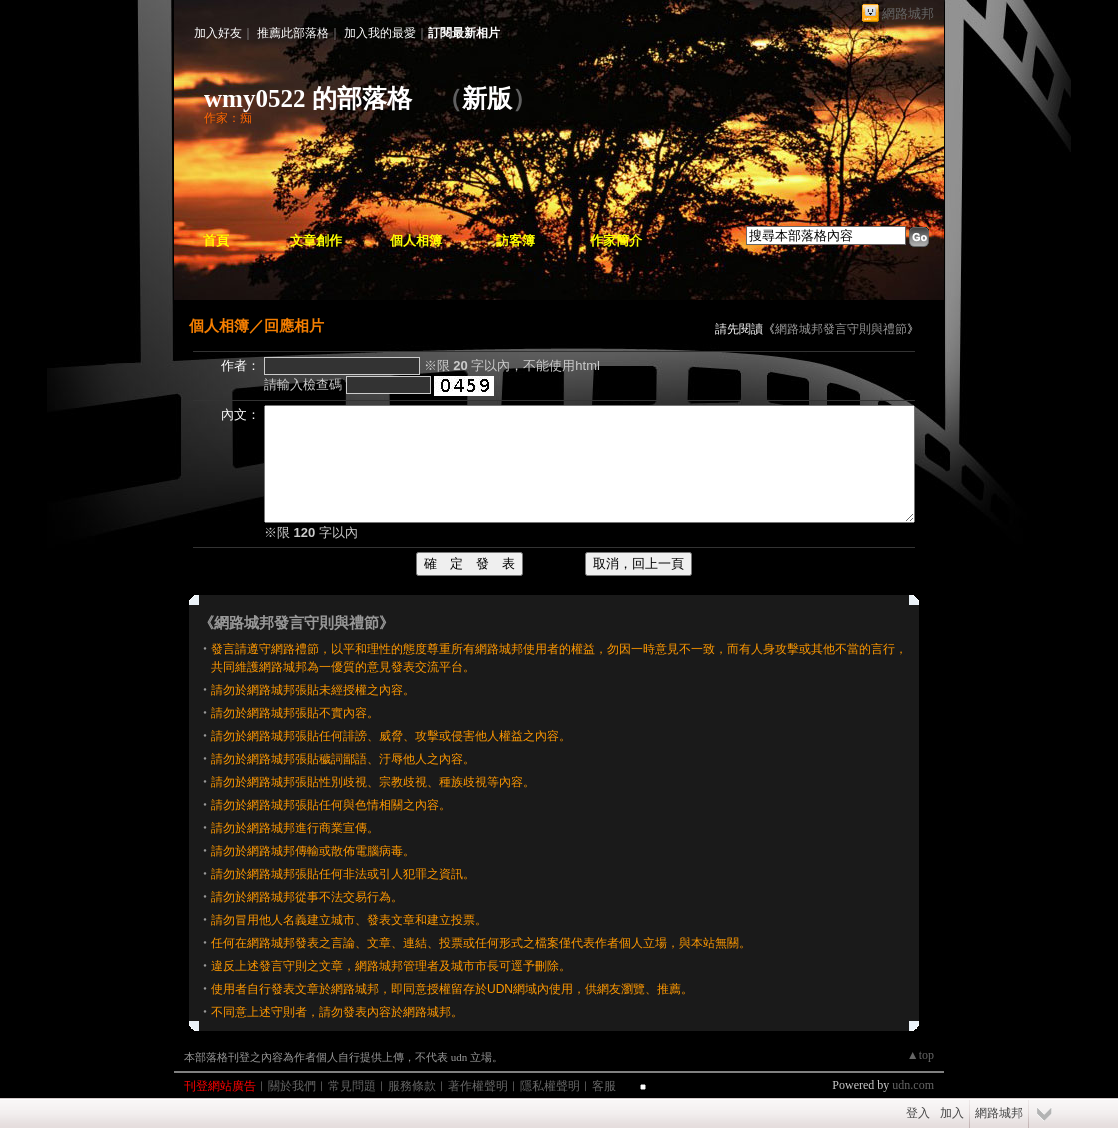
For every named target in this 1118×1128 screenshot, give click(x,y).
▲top (920, 1055)
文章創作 (316, 240)
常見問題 (352, 1086)
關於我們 (292, 1086)
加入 (952, 1113)
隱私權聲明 (550, 1086)
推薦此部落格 (293, 33)
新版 (487, 98)
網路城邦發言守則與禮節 (841, 329)
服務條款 (412, 1086)
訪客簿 (515, 240)
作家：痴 (228, 118)
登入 (918, 1113)
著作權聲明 (478, 1086)
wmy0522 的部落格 (308, 98)
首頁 (216, 240)
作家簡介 (616, 240)
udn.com (913, 1085)
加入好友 (218, 33)
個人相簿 (416, 240)
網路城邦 (908, 13)
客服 (604, 1086)
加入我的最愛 (380, 33)
